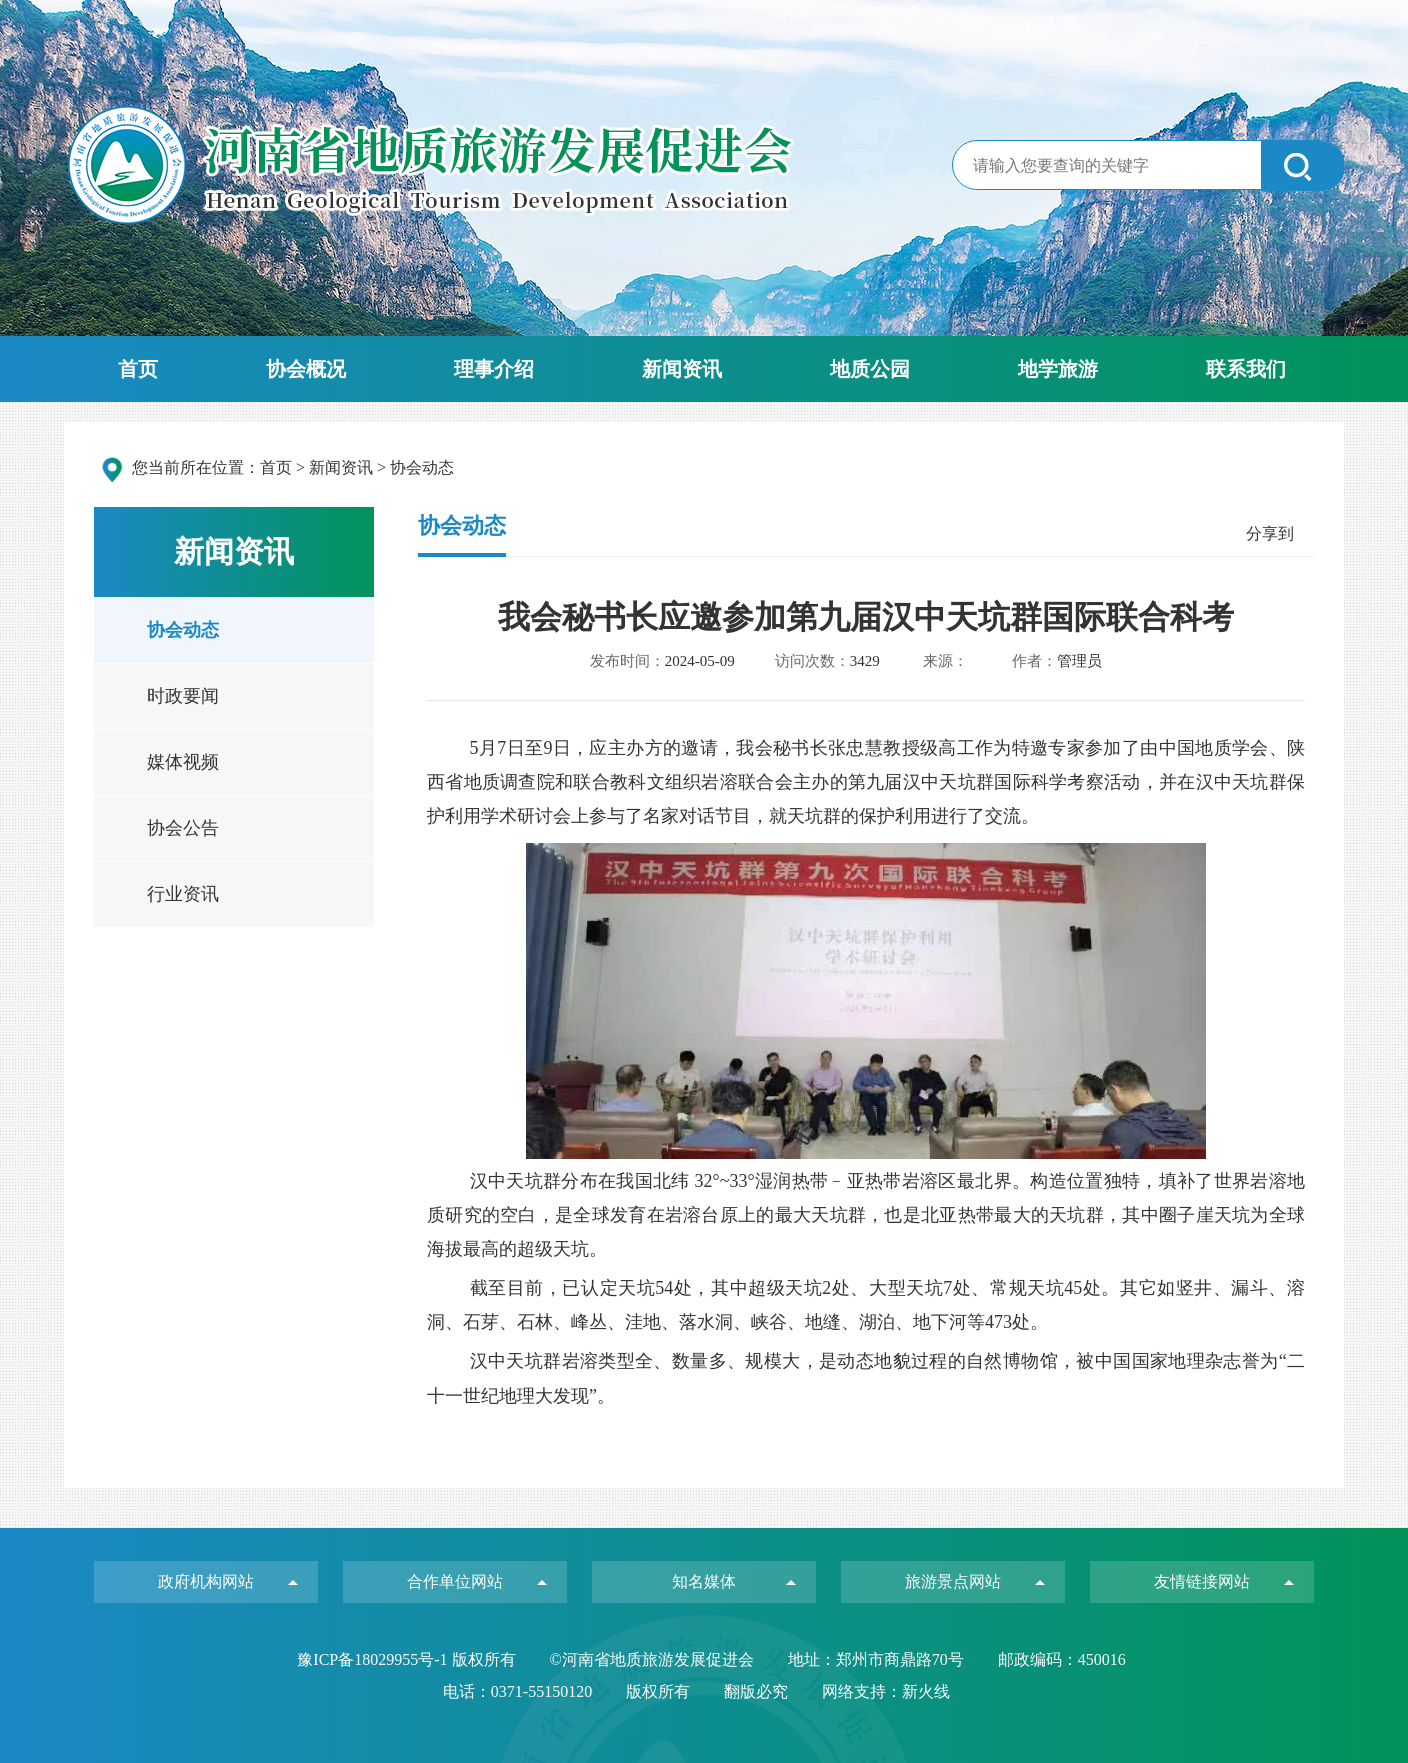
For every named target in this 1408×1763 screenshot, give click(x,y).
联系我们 (1246, 369)
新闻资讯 (682, 369)
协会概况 (306, 369)
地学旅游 (1058, 369)
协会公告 (183, 828)
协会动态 (183, 630)
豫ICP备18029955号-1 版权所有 (408, 1659)
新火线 (926, 1691)
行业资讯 (183, 894)
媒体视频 (183, 762)
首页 (138, 369)
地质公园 (870, 369)
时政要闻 (183, 696)
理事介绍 (494, 369)
